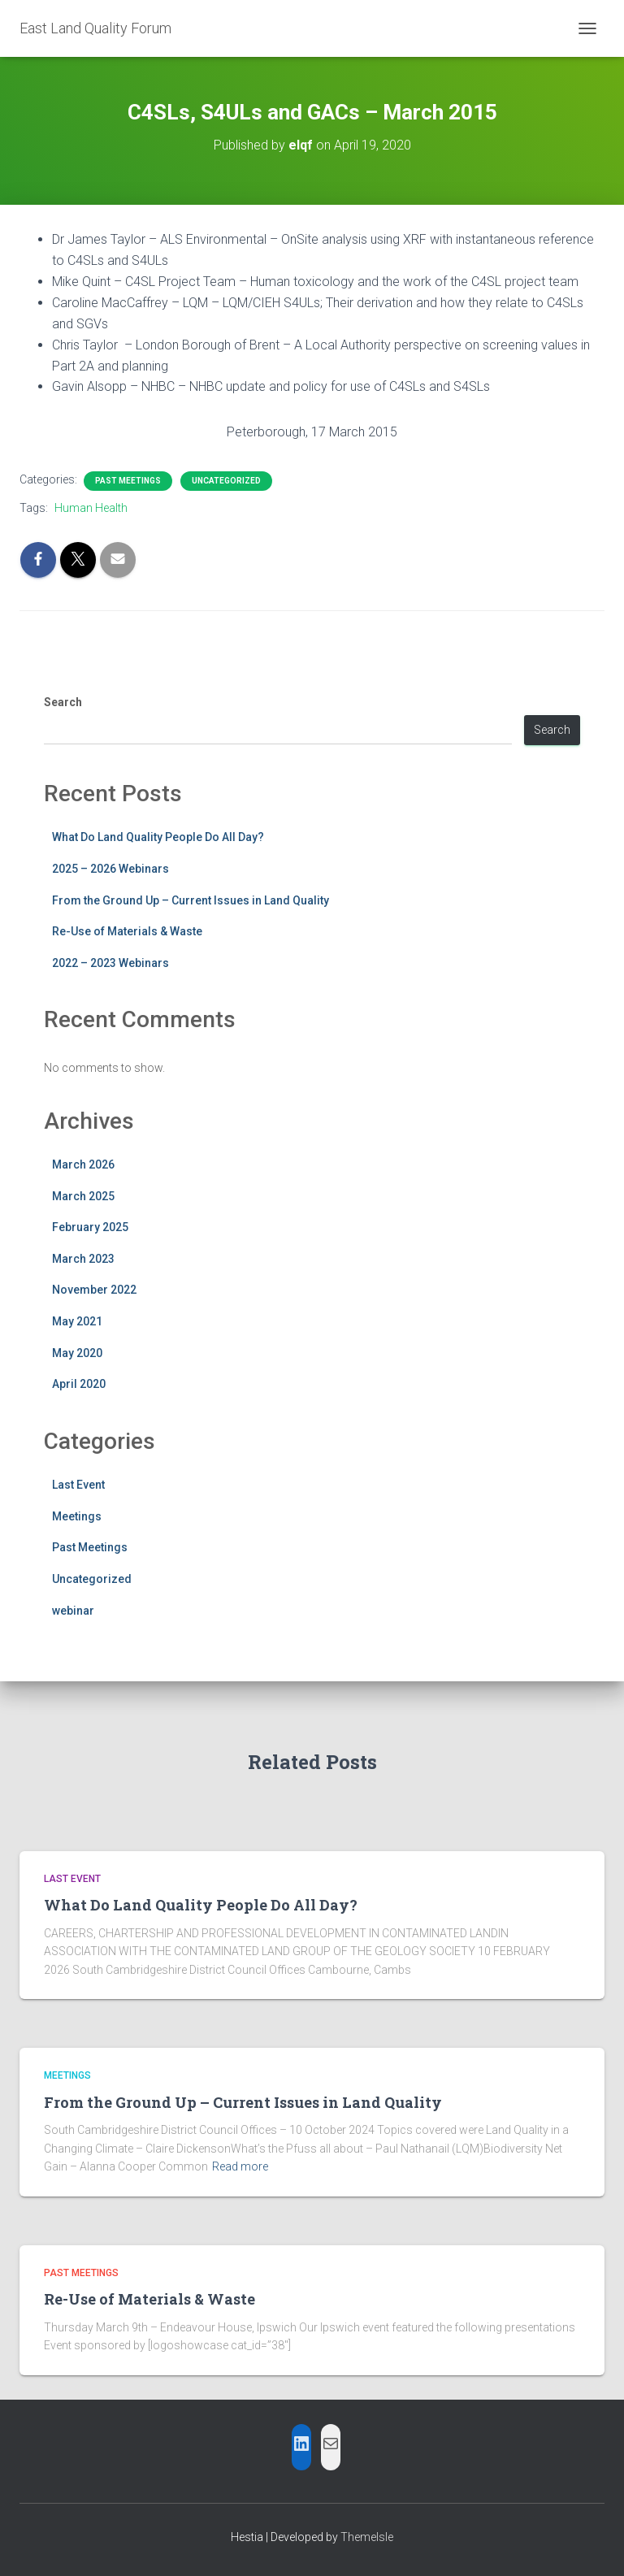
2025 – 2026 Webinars (110, 868)
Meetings (77, 1516)
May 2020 (77, 1353)
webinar (73, 1610)
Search (63, 702)
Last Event (78, 1484)
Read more (240, 2166)
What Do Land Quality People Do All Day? (158, 836)
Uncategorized (226, 480)
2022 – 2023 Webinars (110, 962)
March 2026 (83, 1164)
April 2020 (79, 1383)
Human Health (91, 507)
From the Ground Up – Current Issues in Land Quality (190, 900)
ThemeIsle (366, 2536)
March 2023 (83, 1258)
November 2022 (94, 1289)
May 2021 (77, 1321)
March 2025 (83, 1196)
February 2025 (90, 1227)
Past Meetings (128, 480)
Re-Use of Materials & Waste (127, 931)
